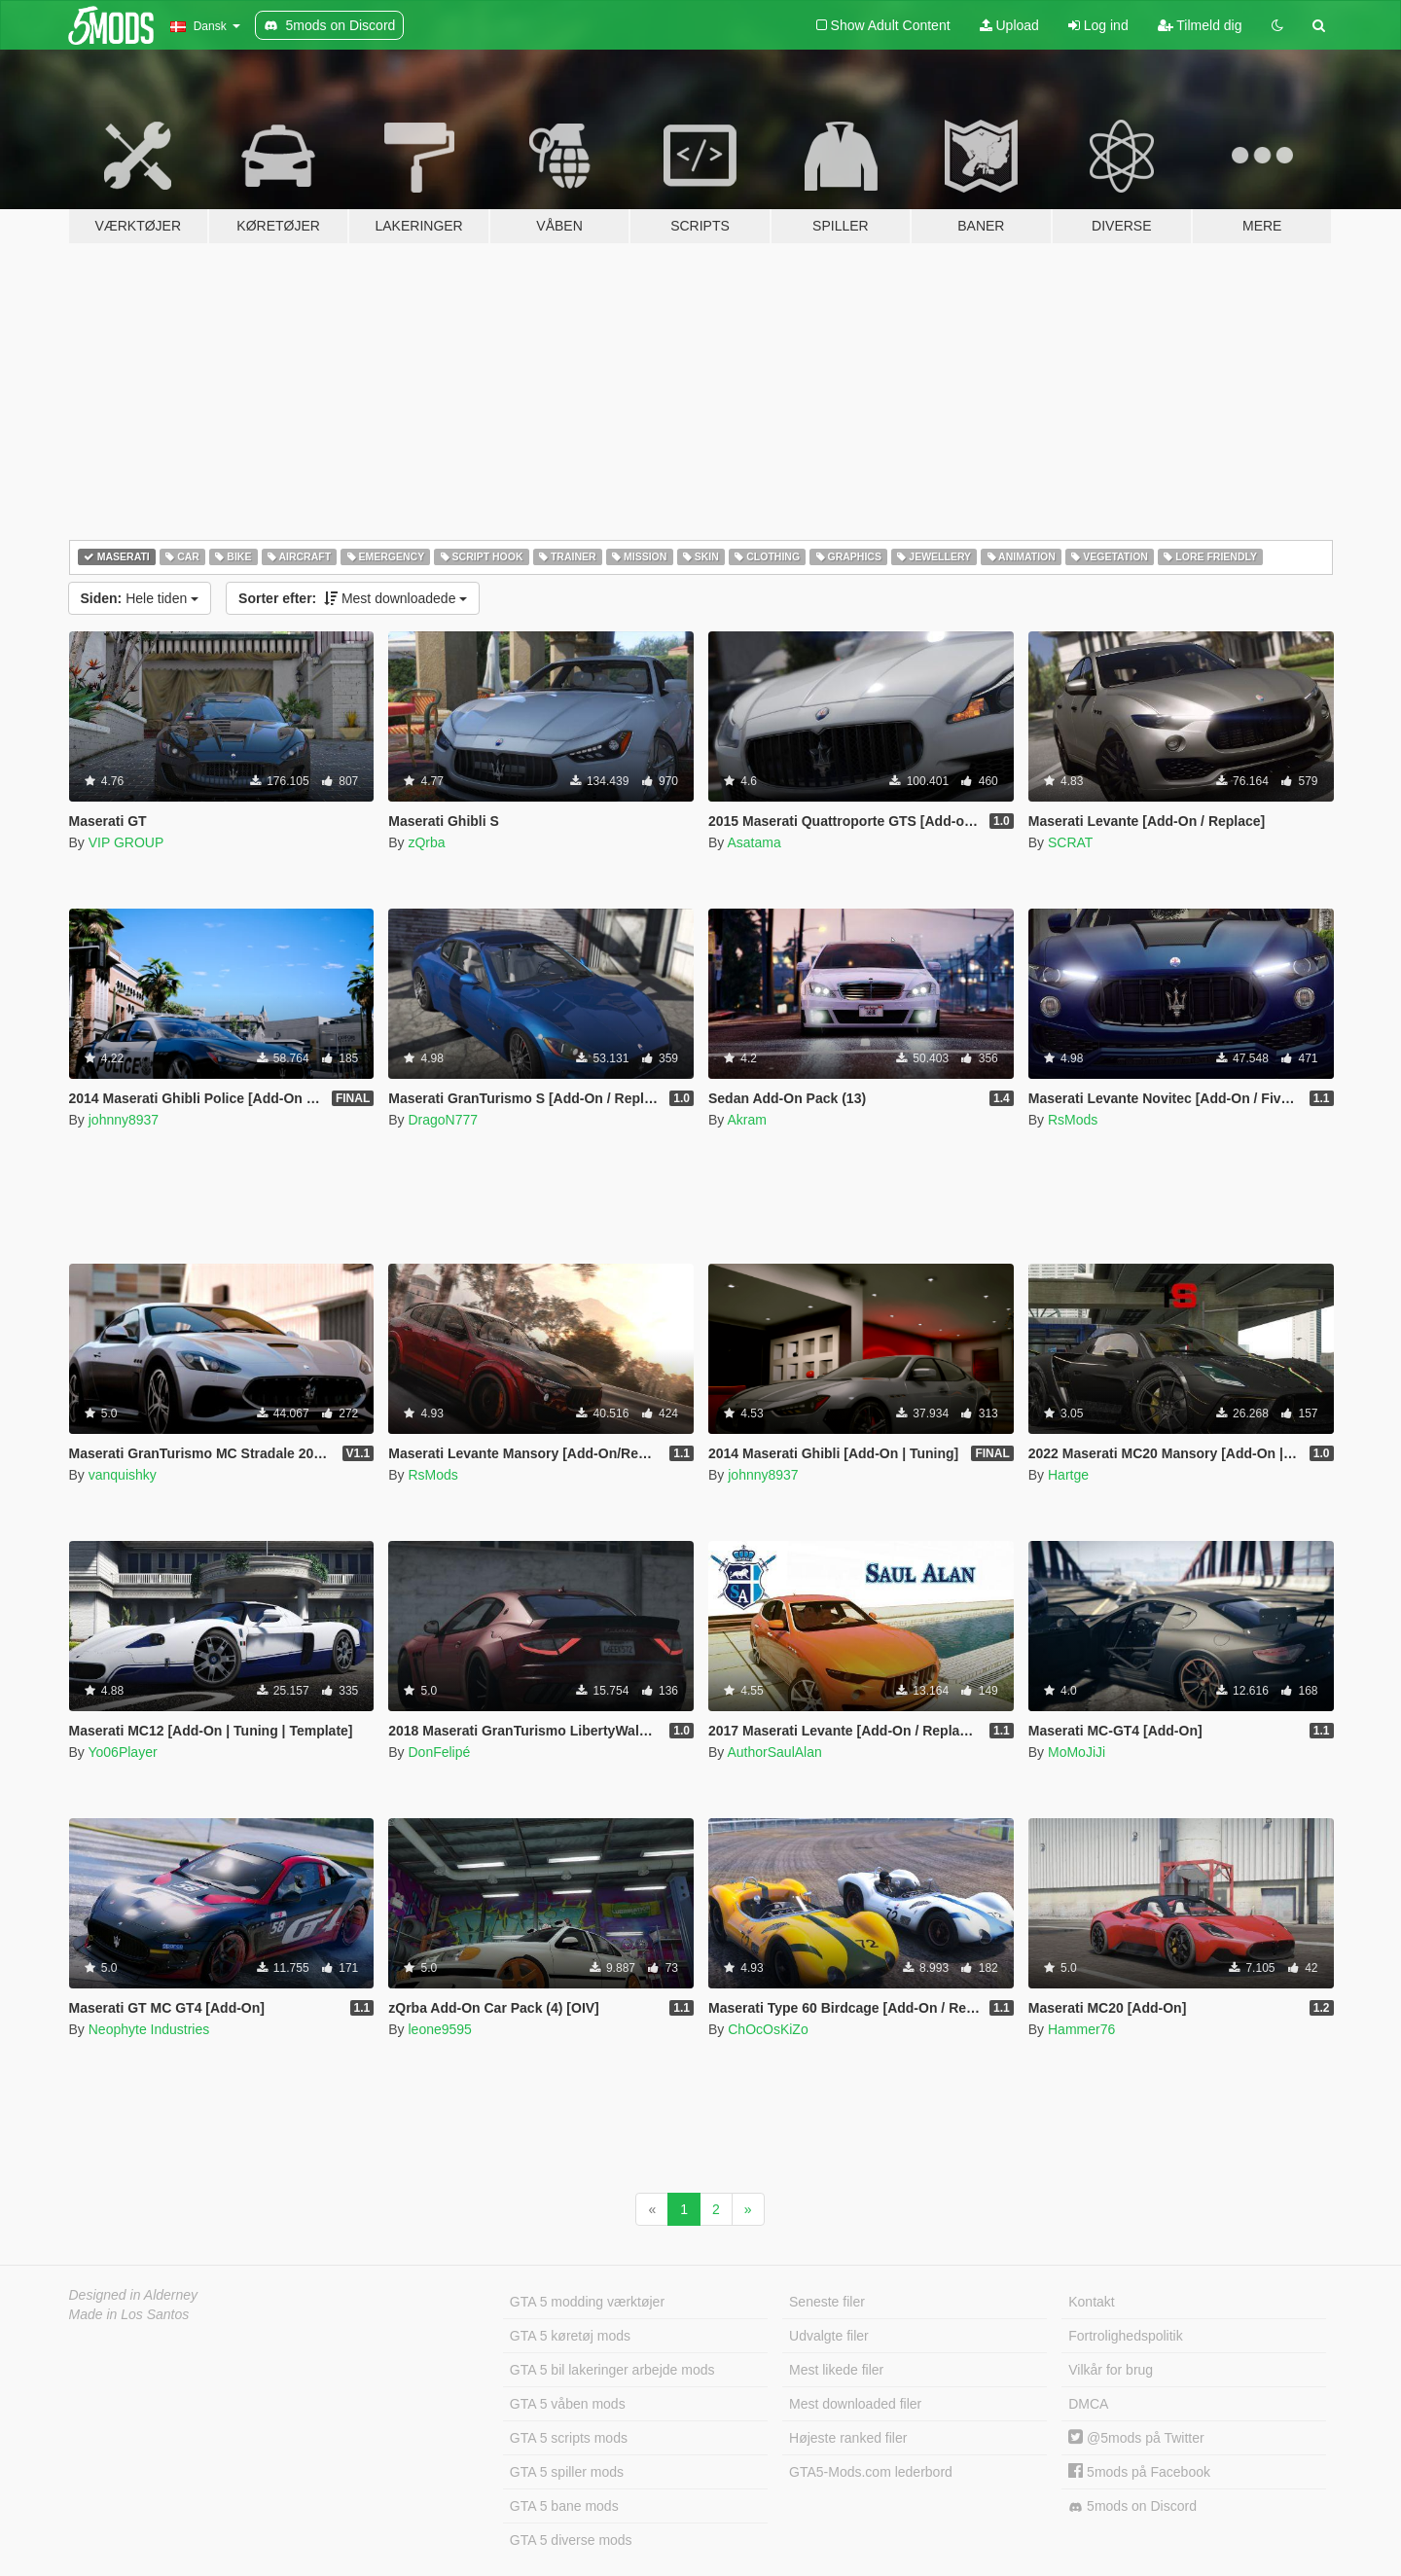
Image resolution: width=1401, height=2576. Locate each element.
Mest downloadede (352, 598)
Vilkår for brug (1110, 2370)
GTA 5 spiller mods (567, 2472)
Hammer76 (1081, 2029)
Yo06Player (122, 1752)
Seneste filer (827, 2301)
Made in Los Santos (129, 2314)
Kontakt (1091, 2301)
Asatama (753, 842)
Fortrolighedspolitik (1125, 2335)
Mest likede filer (836, 2370)
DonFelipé (439, 1752)
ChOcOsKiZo (768, 2029)
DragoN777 (443, 1119)
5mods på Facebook (1139, 2472)
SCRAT (1070, 842)
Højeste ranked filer (848, 2438)
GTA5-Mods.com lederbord (870, 2472)
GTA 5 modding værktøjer (587, 2301)
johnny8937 (124, 1119)
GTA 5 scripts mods (569, 2438)
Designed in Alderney (133, 2295)
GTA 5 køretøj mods (570, 2335)
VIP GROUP (126, 842)
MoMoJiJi (1076, 1752)
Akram (746, 1119)
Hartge (1068, 1475)
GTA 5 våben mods (568, 2404)
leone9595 (439, 2029)
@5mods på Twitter (1135, 2438)
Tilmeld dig (1200, 25)
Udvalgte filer (829, 2335)
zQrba (426, 842)
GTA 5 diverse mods (571, 2540)
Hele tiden (140, 598)
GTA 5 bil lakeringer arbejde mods (612, 2370)
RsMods (1072, 1119)
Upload (1009, 25)
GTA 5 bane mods (564, 2506)
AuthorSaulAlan (774, 1752)
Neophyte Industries (149, 2029)
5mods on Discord (1132, 2506)
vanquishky (123, 1475)
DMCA (1088, 2404)
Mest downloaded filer (855, 2404)
